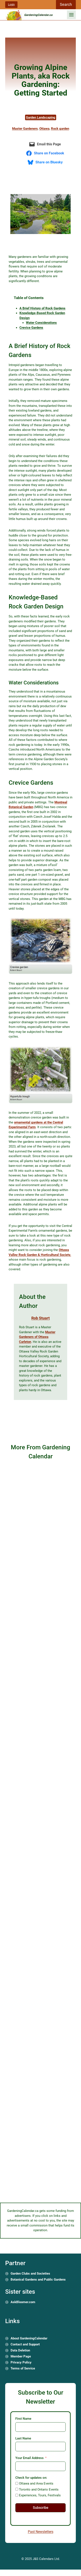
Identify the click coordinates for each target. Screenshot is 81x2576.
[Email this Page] (46, 144)
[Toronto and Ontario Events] (16, 2489)
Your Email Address (29, 2458)
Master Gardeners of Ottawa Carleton (37, 1337)
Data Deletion (20, 2350)
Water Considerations (41, 323)
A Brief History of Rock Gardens (42, 308)
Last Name (23, 2438)
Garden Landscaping (40, 117)
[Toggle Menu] (71, 14)
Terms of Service (23, 2368)
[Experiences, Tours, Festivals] (16, 2495)
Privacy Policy (21, 2362)
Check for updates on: (31, 2478)
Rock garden (60, 129)
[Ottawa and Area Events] (16, 2483)
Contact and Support (25, 2344)
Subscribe (40, 2508)
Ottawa (44, 129)
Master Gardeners (25, 129)
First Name (23, 2419)
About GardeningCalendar (29, 2338)
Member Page (21, 2356)
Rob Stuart (40, 1318)
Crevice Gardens (31, 328)
